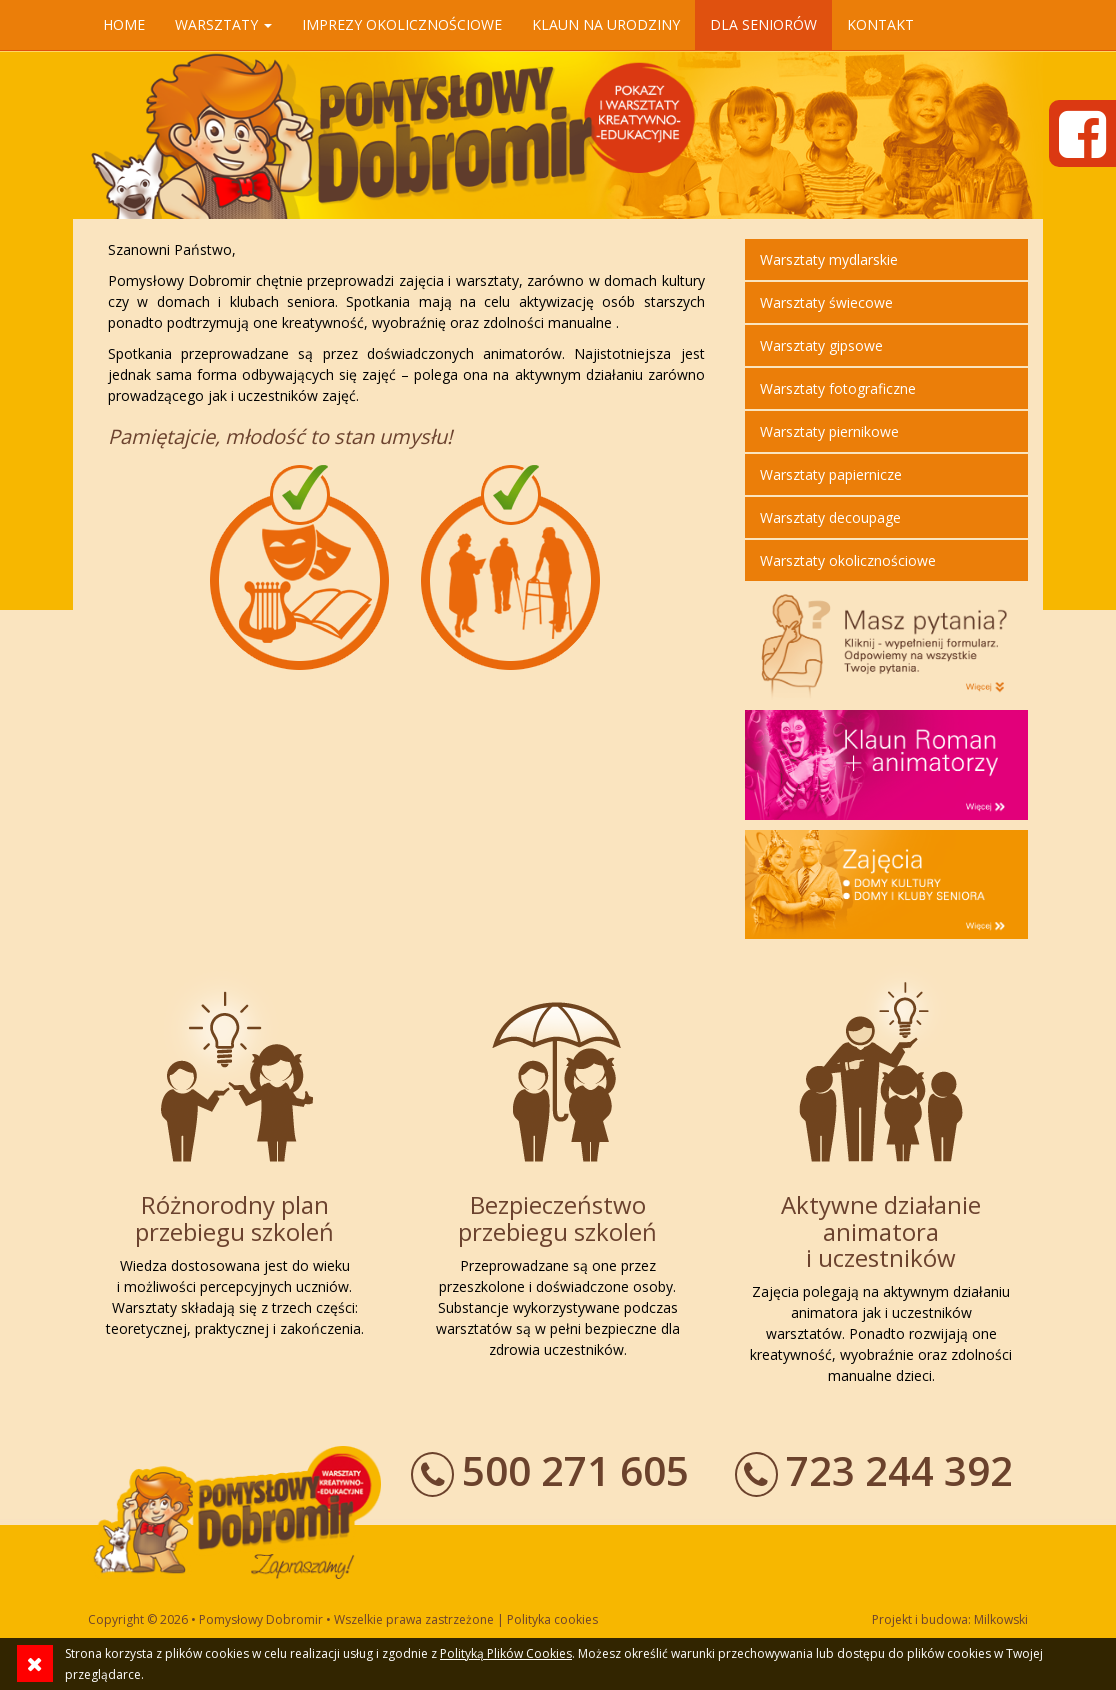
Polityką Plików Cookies (506, 1653)
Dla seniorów (763, 24)
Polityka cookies (552, 1619)
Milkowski (1001, 1619)
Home (124, 24)
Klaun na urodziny (606, 24)
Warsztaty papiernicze (831, 474)
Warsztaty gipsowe (821, 345)
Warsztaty (223, 24)
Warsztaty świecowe (826, 302)
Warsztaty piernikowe (829, 431)
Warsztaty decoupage (830, 517)
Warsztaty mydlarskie (829, 259)
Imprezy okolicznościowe (402, 24)
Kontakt (880, 24)
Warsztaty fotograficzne (838, 388)
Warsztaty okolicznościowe (848, 560)
